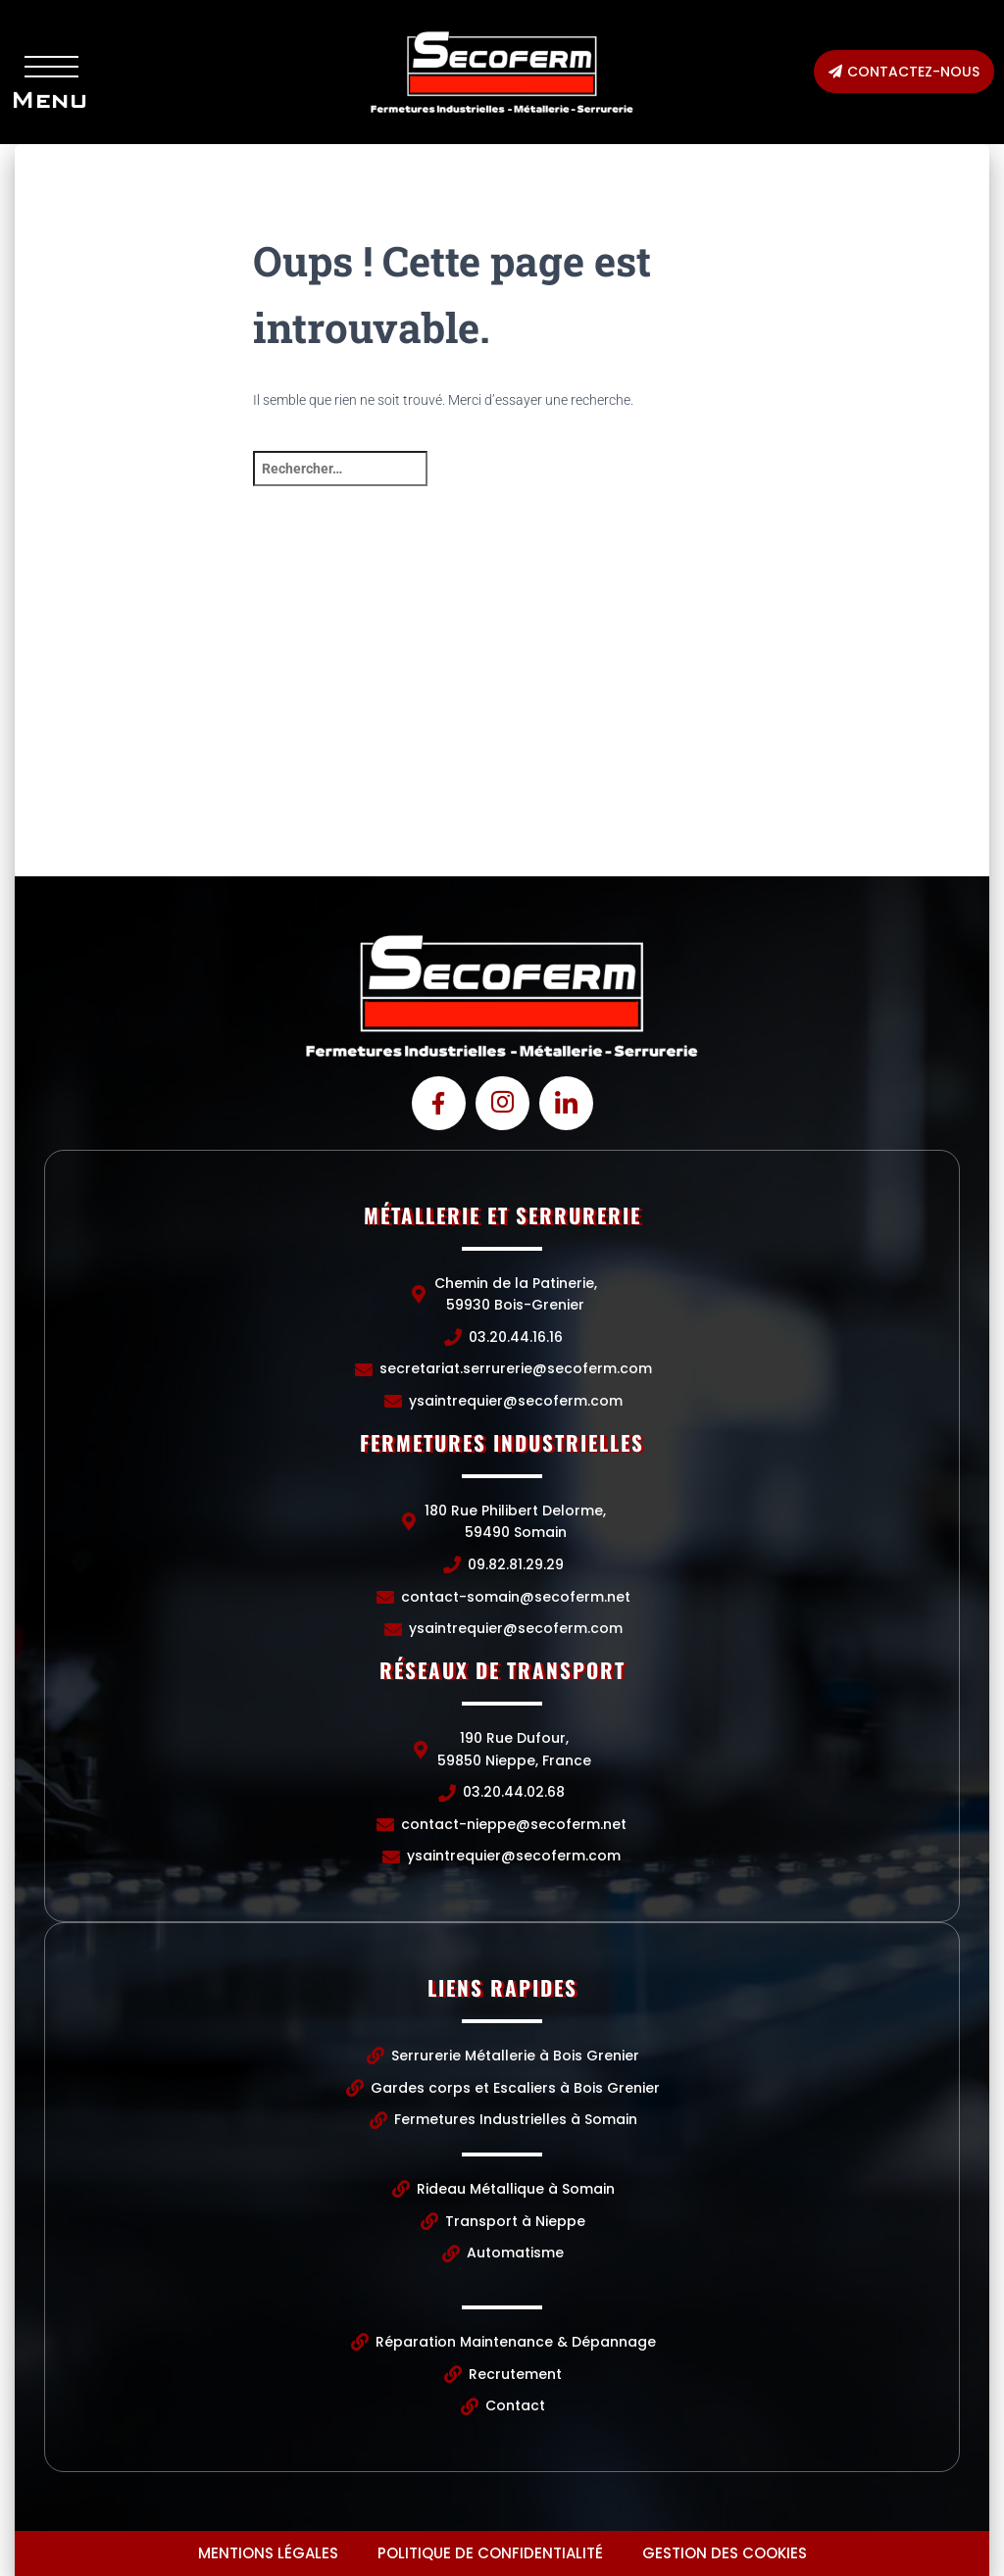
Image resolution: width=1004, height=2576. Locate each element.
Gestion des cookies (724, 2553)
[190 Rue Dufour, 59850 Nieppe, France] (827, 729)
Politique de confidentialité (490, 2553)
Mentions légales (268, 2553)
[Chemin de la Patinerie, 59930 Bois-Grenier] (177, 729)
